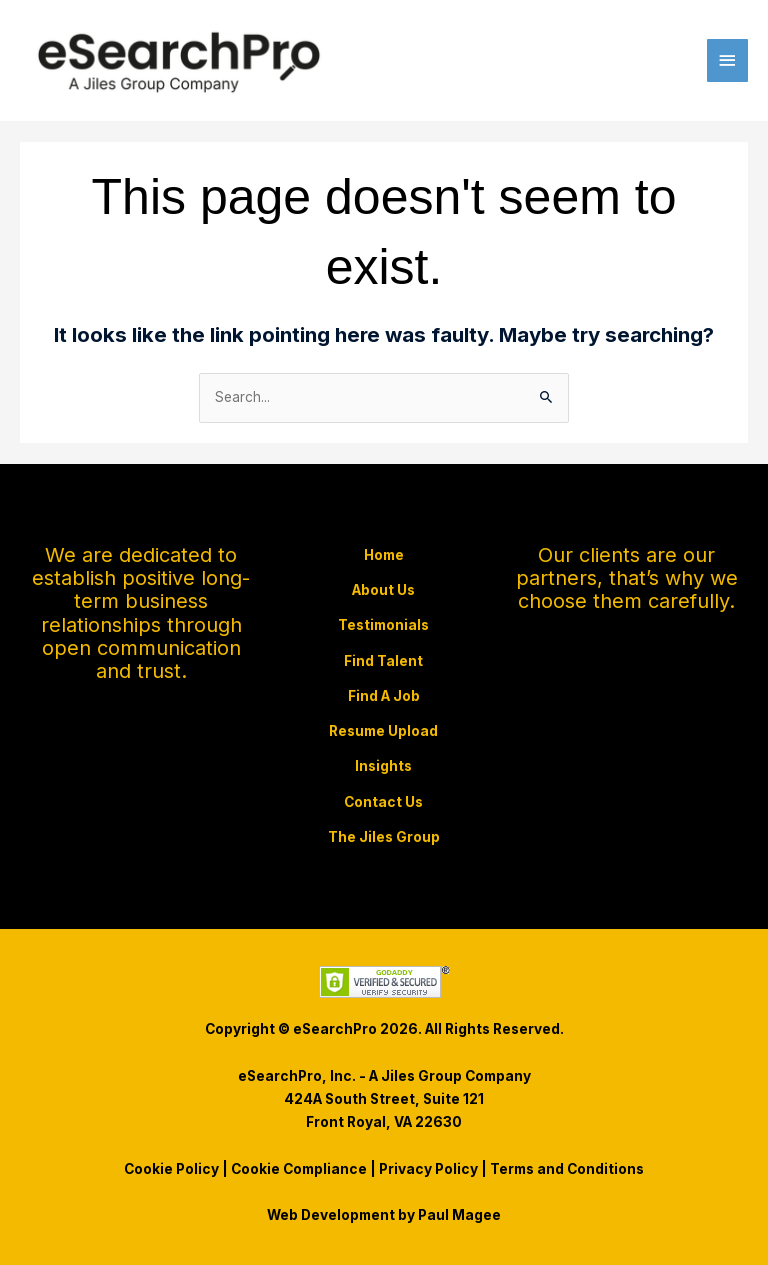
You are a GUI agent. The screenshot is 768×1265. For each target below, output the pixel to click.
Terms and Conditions (567, 1169)
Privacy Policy (428, 1169)
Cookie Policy (171, 1169)
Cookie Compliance (299, 1169)
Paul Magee (459, 1215)
